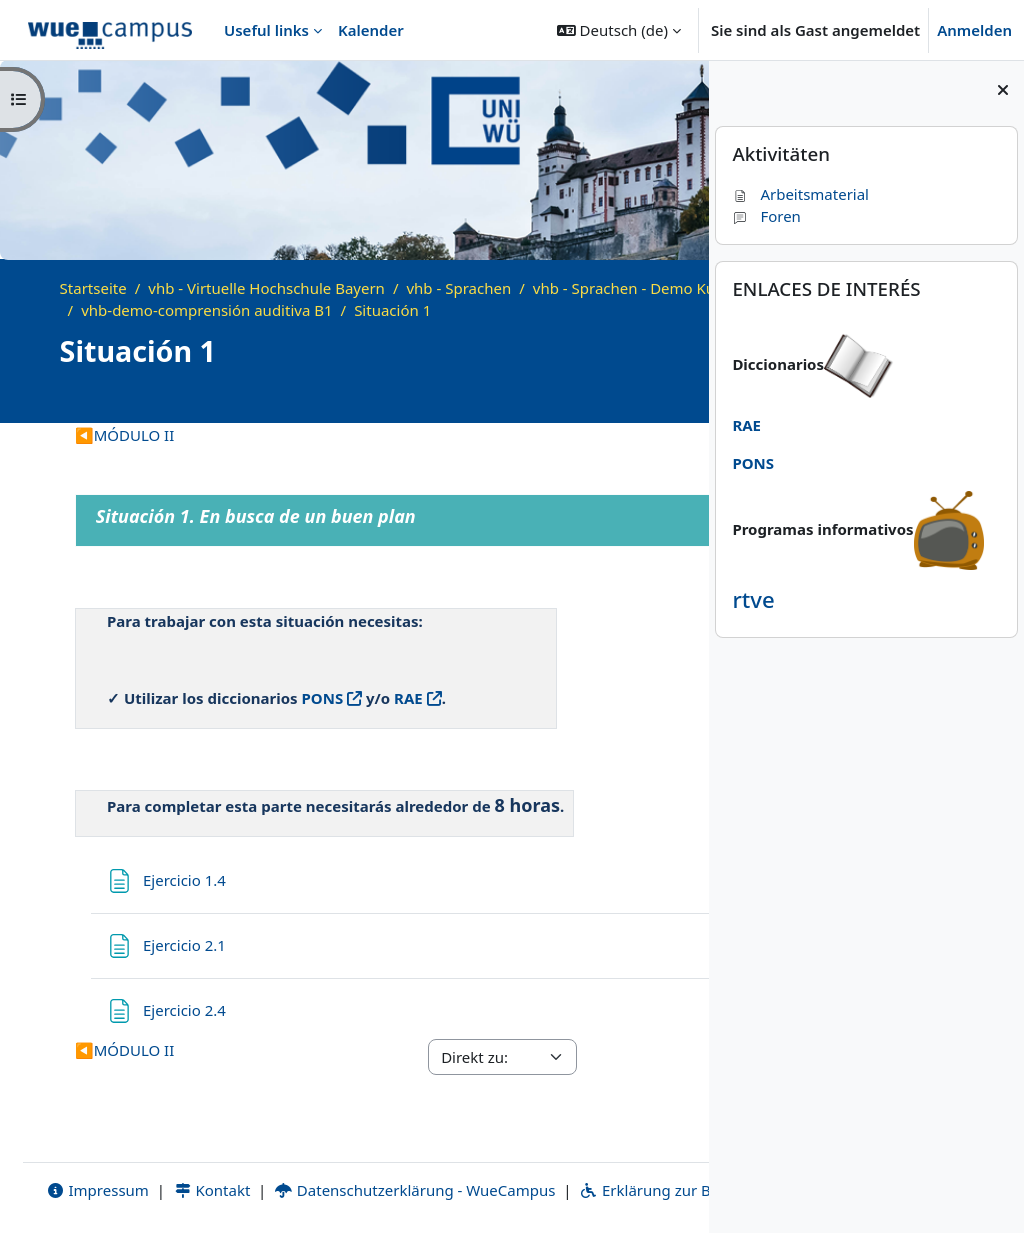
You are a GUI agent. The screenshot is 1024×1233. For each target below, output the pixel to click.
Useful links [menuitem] (266, 30)
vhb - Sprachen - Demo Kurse (183, 310)
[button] (619, 30)
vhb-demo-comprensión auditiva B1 (432, 310)
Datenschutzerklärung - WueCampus (397, 1167)
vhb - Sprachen (458, 288)
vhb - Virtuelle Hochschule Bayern (266, 288)
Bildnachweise (420, 1190)
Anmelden (974, 30)
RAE (408, 698)
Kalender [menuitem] (371, 30)
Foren (766, 216)
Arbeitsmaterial (800, 194)
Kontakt (195, 1167)
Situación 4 (586, 435)
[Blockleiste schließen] (1003, 90)
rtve (753, 599)
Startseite (93, 288)
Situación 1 (618, 310)
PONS (323, 698)
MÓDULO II (124, 435)
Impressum (80, 1167)
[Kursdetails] (665, 397)
